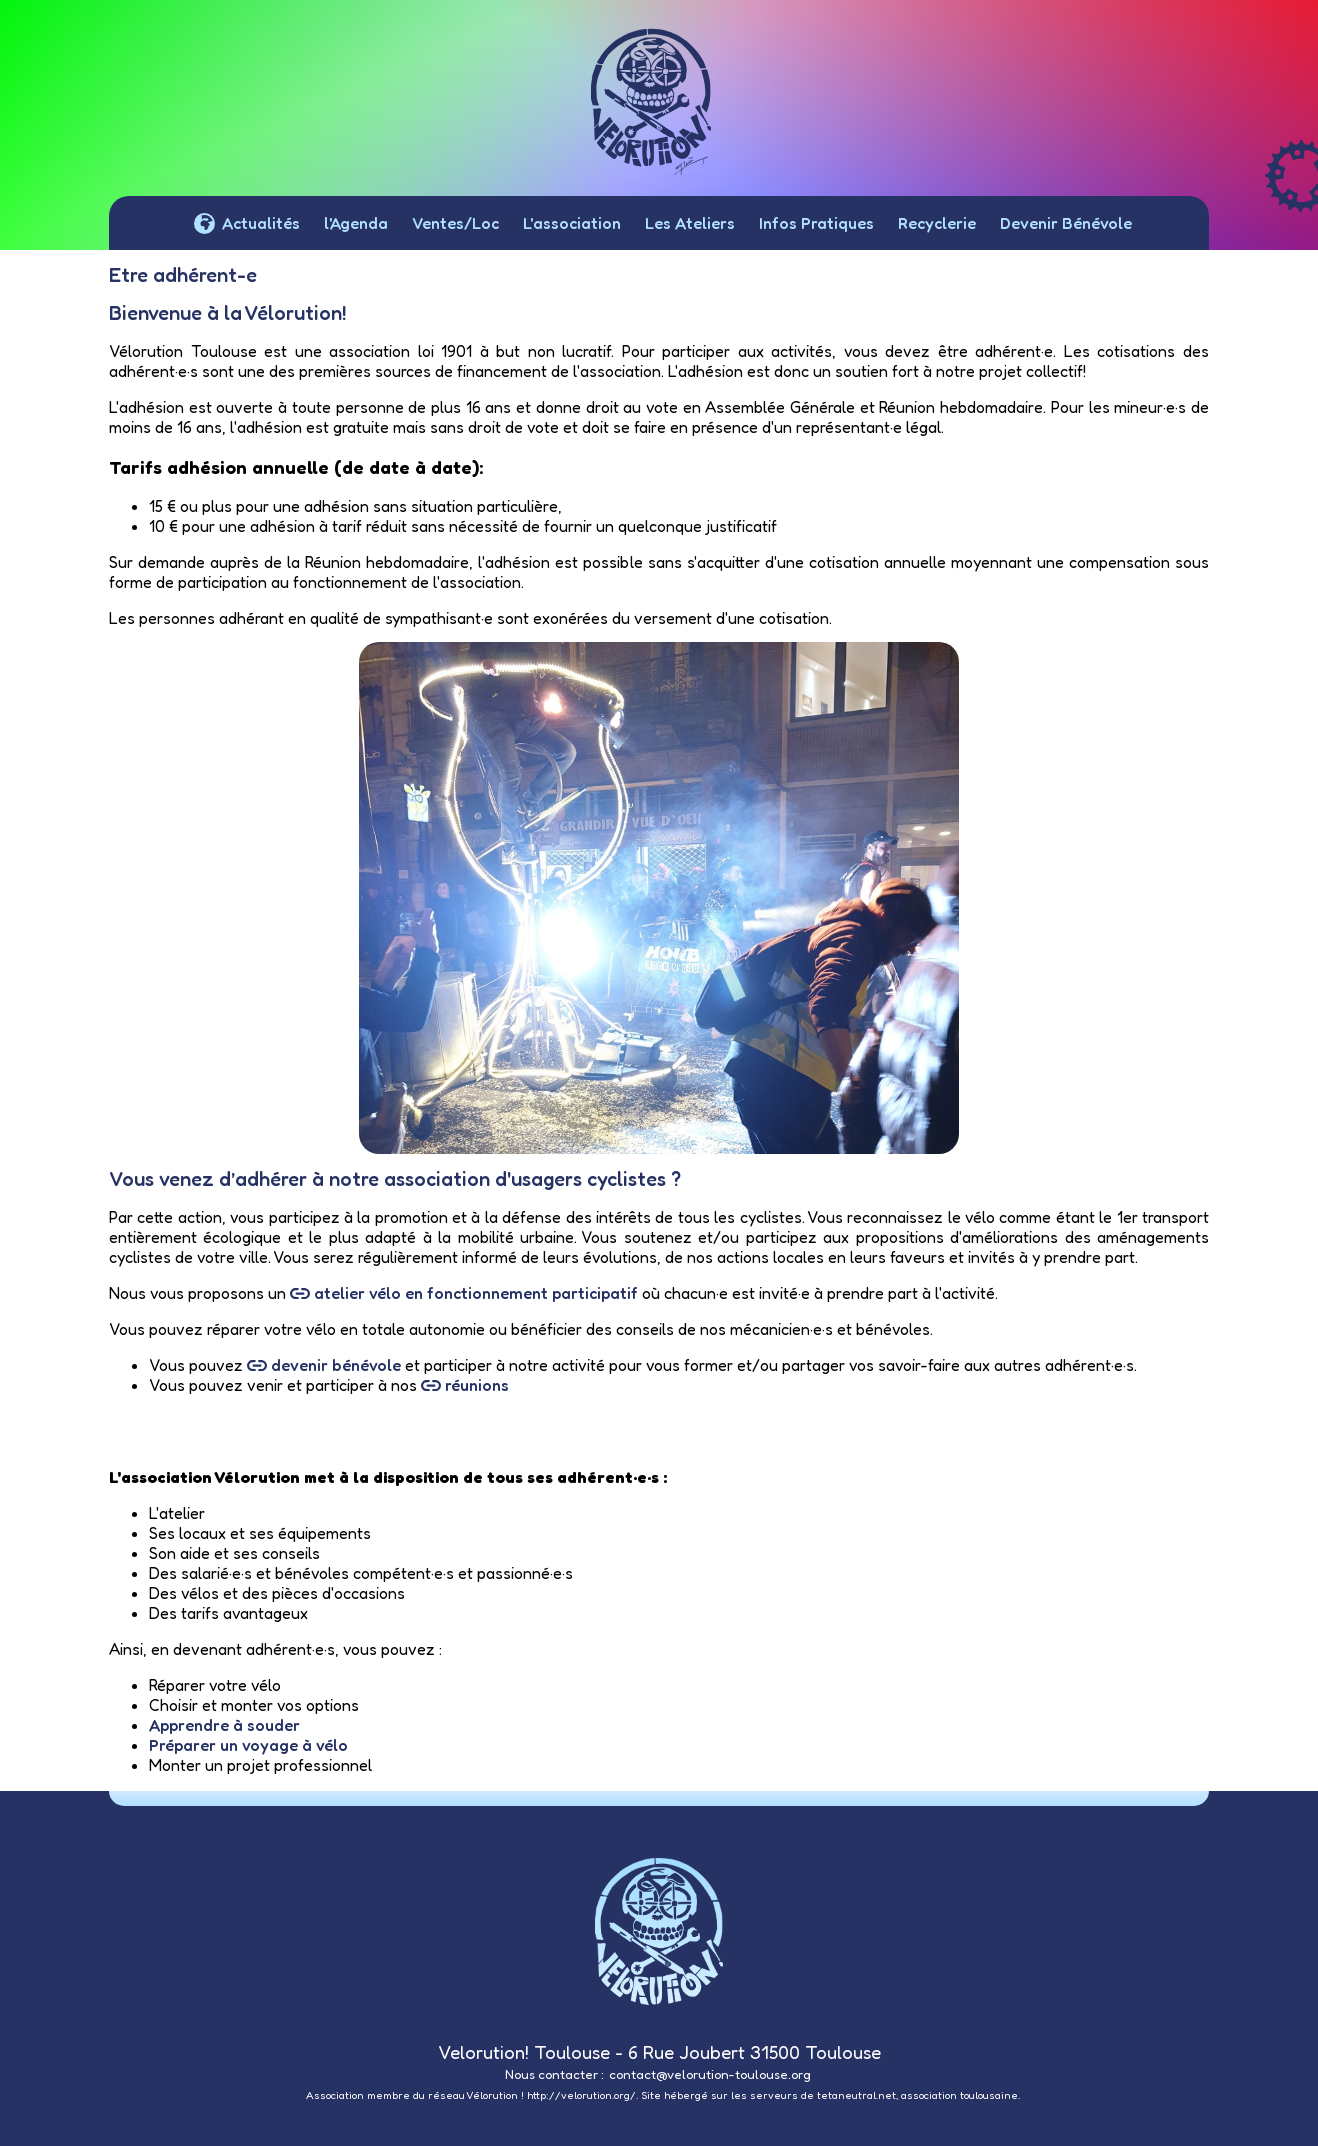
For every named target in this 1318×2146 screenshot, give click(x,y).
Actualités (247, 228)
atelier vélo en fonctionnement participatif (464, 1293)
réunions (465, 1385)
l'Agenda (356, 223)
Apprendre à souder (224, 1725)
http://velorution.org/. (582, 2095)
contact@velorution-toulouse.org (710, 2074)
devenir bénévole (324, 1365)
